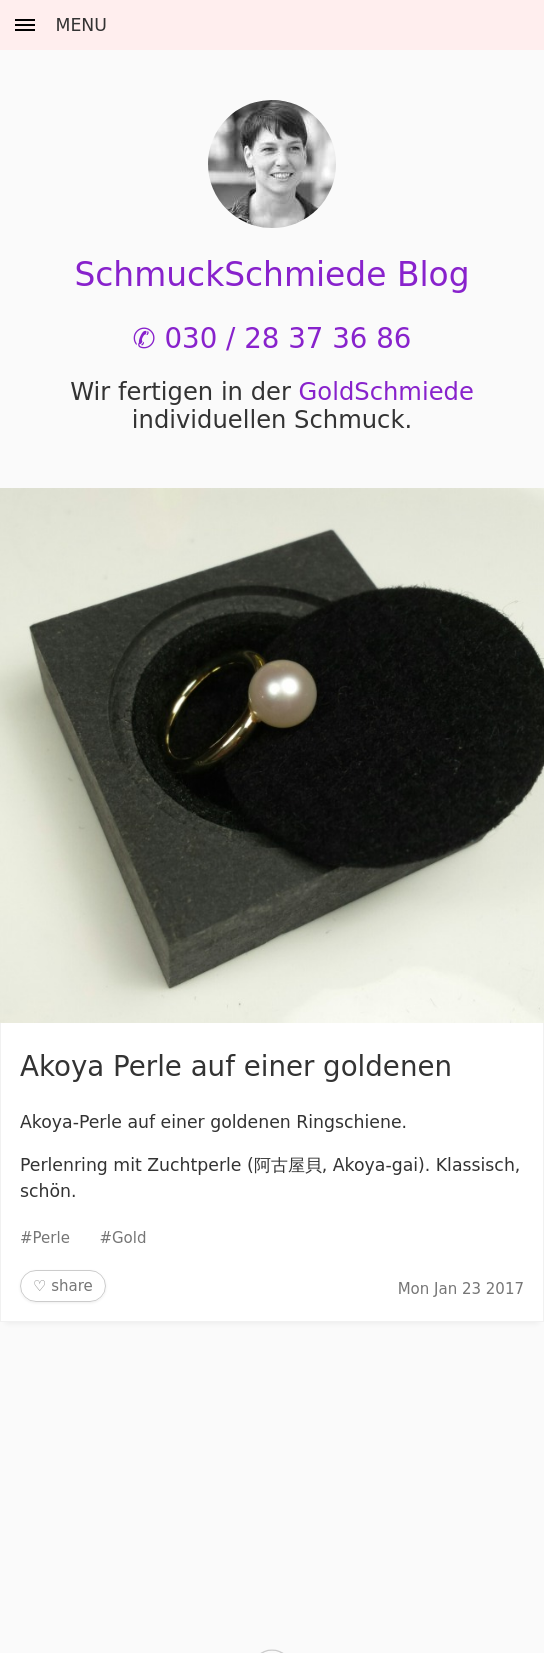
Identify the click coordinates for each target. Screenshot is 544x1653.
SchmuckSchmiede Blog (271, 274)
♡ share (63, 1286)
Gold (129, 1238)
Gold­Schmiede (386, 392)
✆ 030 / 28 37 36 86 (272, 338)
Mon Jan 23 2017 (461, 1289)
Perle (51, 1238)
